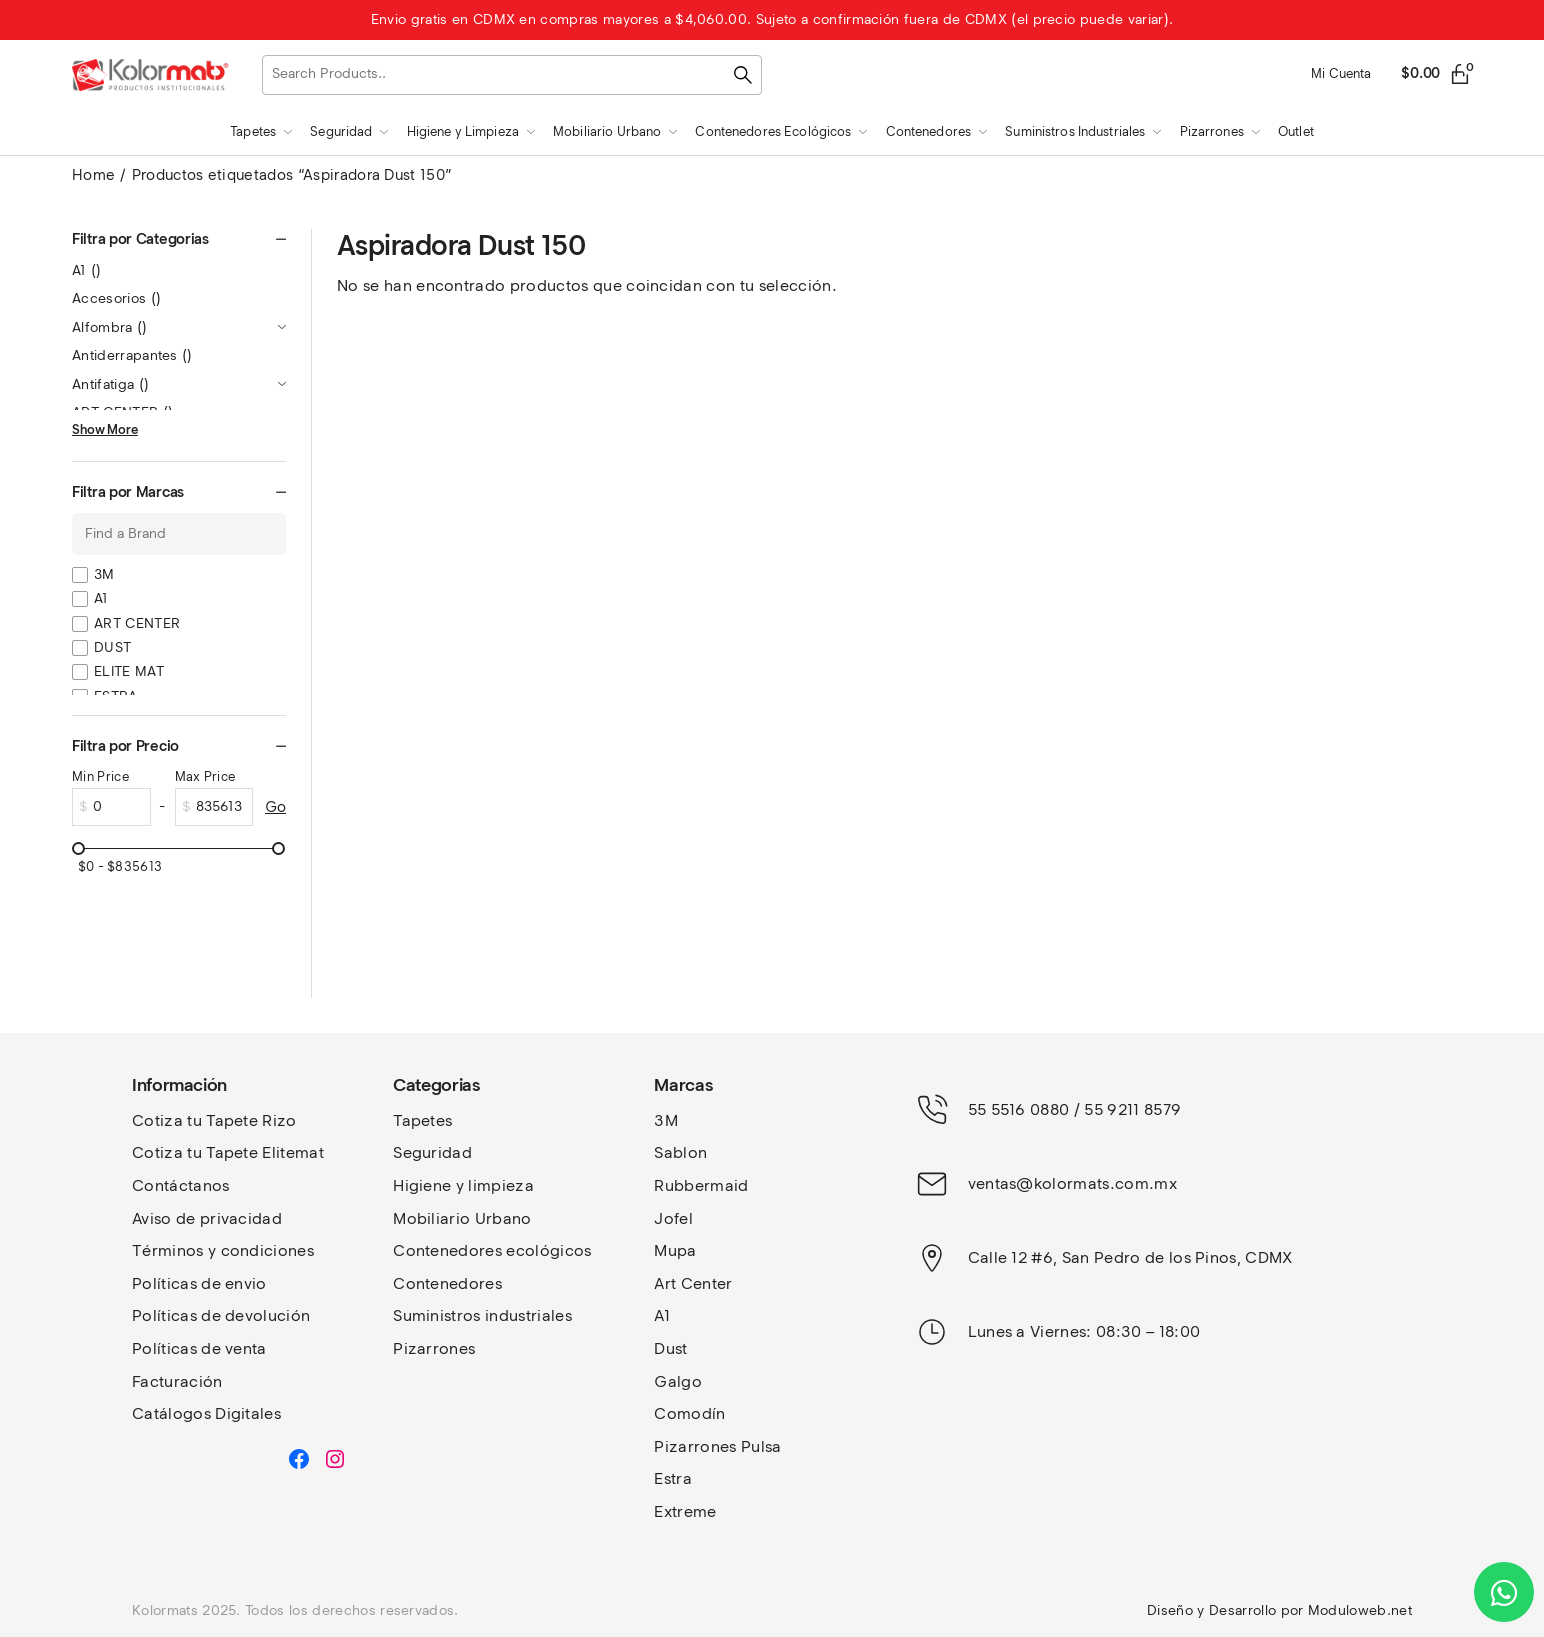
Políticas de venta (199, 1348)
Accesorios (116, 298)
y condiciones (261, 1250)
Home (93, 175)
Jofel (673, 1218)
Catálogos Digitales (206, 1413)
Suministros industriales (482, 1315)
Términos (170, 1250)
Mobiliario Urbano (462, 1218)
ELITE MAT (129, 671)
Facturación (177, 1381)
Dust (670, 1348)
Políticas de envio (199, 1283)
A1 (87, 270)
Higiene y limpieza (463, 1185)
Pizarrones (434, 1348)
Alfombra (110, 327)
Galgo (678, 1381)
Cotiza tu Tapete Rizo (214, 1120)
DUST (112, 647)
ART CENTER (137, 623)
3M (104, 574)
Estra (673, 1478)
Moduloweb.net (1360, 1610)
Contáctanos (181, 1185)
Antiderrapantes (132, 355)
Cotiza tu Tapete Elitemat (228, 1152)
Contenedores (447, 1283)
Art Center (693, 1283)
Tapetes (422, 1120)
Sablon (680, 1152)
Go (275, 807)
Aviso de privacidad (207, 1218)
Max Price (205, 776)
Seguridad (432, 1152)
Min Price (100, 776)
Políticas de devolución (221, 1315)
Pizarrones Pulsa (717, 1446)
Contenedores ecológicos (492, 1250)
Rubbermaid (701, 1185)
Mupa (675, 1250)
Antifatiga (110, 384)
